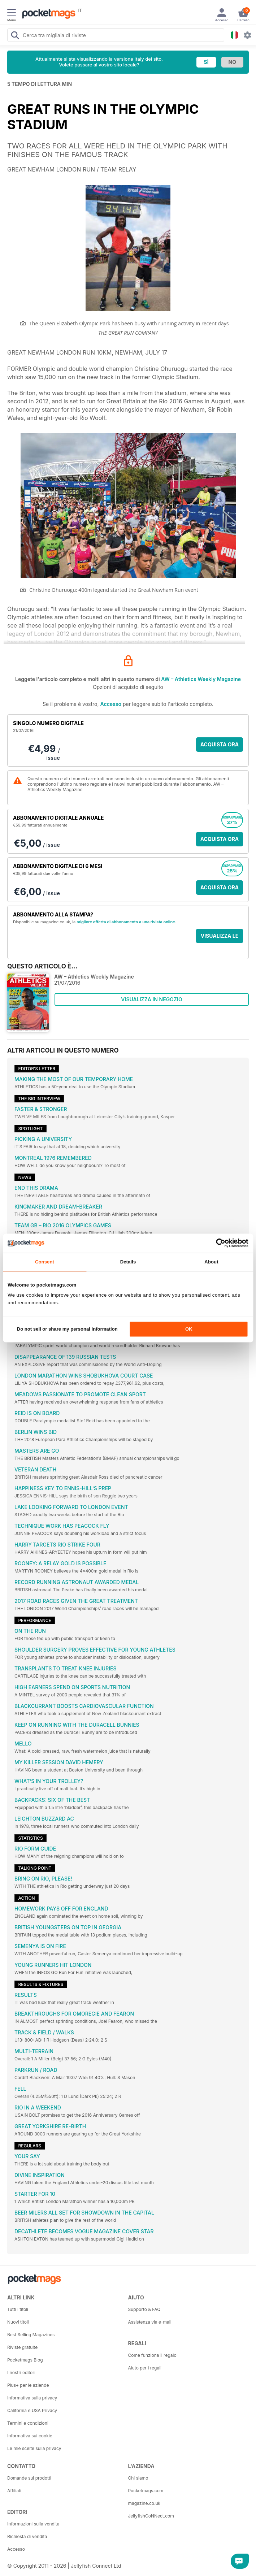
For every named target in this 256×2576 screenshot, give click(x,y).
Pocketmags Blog (25, 2360)
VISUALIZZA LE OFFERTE (220, 938)
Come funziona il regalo (152, 2355)
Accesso (110, 704)
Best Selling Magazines (31, 2334)
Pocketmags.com (146, 2490)
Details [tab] (128, 1262)
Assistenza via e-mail (150, 2322)
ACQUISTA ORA (219, 744)
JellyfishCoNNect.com (151, 2516)
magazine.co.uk (144, 2503)
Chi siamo (138, 2478)
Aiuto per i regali (144, 2368)
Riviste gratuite (22, 2347)
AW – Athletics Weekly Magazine (201, 679)
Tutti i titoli (17, 2309)
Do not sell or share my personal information (67, 1329)
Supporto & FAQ (144, 2309)
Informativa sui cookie (29, 2435)
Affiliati (14, 2490)
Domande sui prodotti (29, 2478)
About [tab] (211, 1262)
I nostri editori (21, 2372)
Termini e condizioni (27, 2423)
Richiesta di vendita (27, 2536)
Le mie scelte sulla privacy (34, 2448)
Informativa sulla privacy (32, 2398)
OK (188, 1329)
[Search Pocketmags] (14, 36)
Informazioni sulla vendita (33, 2524)
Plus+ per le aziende (28, 2385)
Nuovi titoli (18, 2322)
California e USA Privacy (32, 2410)
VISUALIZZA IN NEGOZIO (151, 999)
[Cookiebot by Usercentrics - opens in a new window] (216, 1243)
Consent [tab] (44, 1262)
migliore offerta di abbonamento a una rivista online (126, 921)
